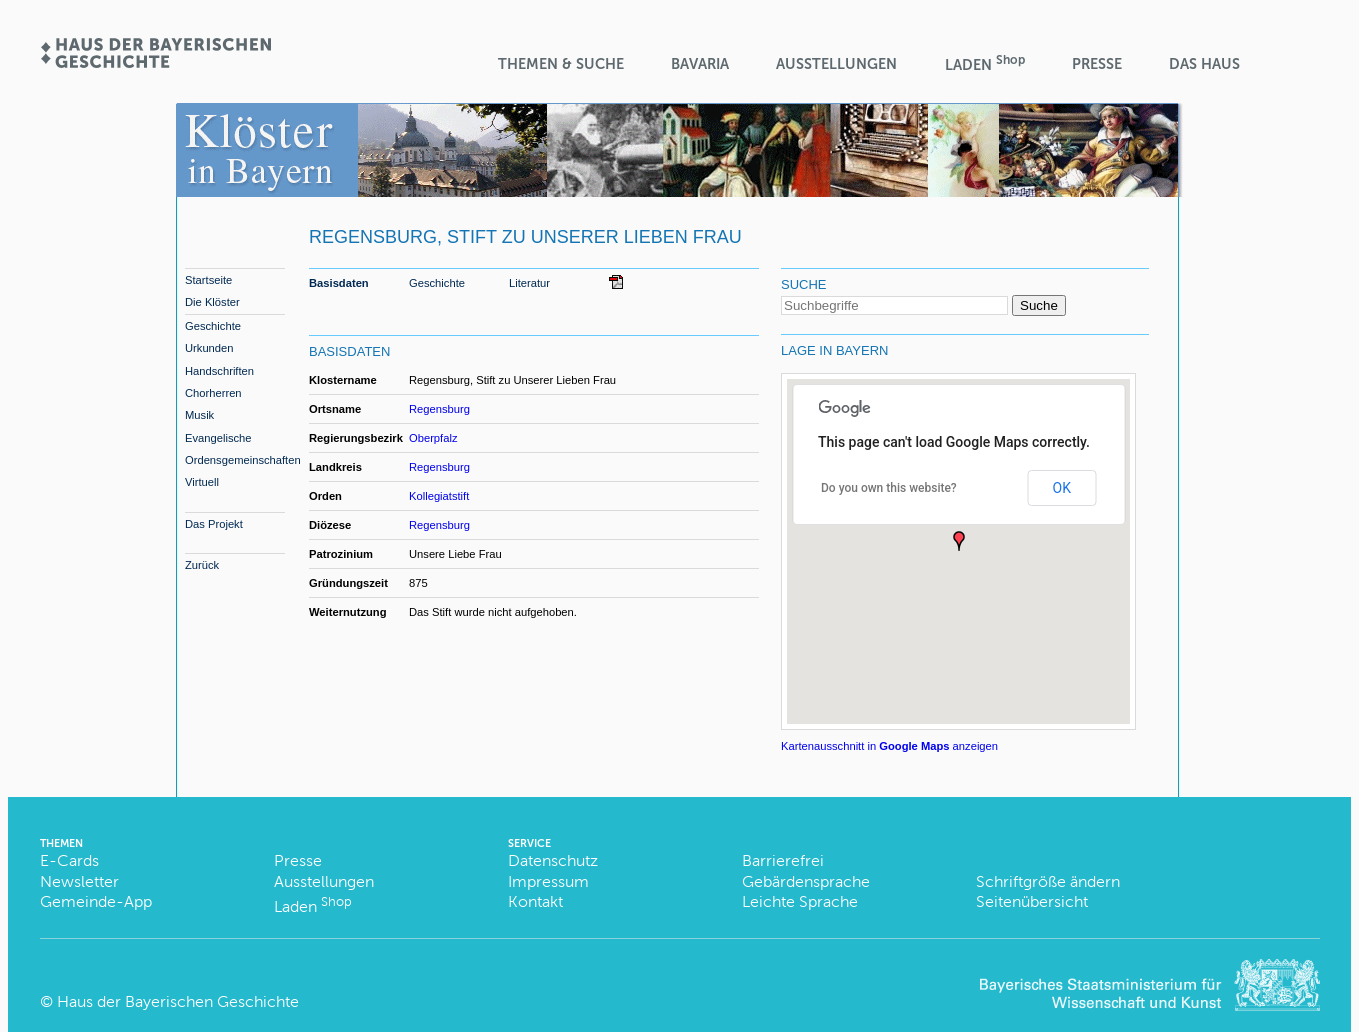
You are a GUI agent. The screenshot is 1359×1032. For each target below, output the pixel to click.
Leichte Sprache (800, 901)
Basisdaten (339, 283)
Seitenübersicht (1032, 901)
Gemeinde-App (96, 901)
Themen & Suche (561, 64)
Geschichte (213, 326)
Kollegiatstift (439, 496)
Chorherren (213, 393)
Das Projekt (214, 524)
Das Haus (1204, 64)
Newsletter (79, 881)
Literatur (529, 283)
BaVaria (700, 64)
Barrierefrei (783, 860)
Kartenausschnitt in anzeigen (889, 746)
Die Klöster (212, 302)
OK (1062, 488)
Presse (1097, 64)
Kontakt (535, 901)
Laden (985, 63)
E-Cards (69, 860)
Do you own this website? (889, 488)
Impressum (548, 881)
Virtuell (202, 482)
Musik (199, 415)
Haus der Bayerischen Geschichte (178, 1001)
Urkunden (209, 348)
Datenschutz (553, 860)
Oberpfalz (433, 438)
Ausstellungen (836, 64)
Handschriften (219, 371)
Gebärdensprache (806, 881)
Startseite (208, 280)
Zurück (202, 565)
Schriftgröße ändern (1048, 881)
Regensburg (439, 409)
